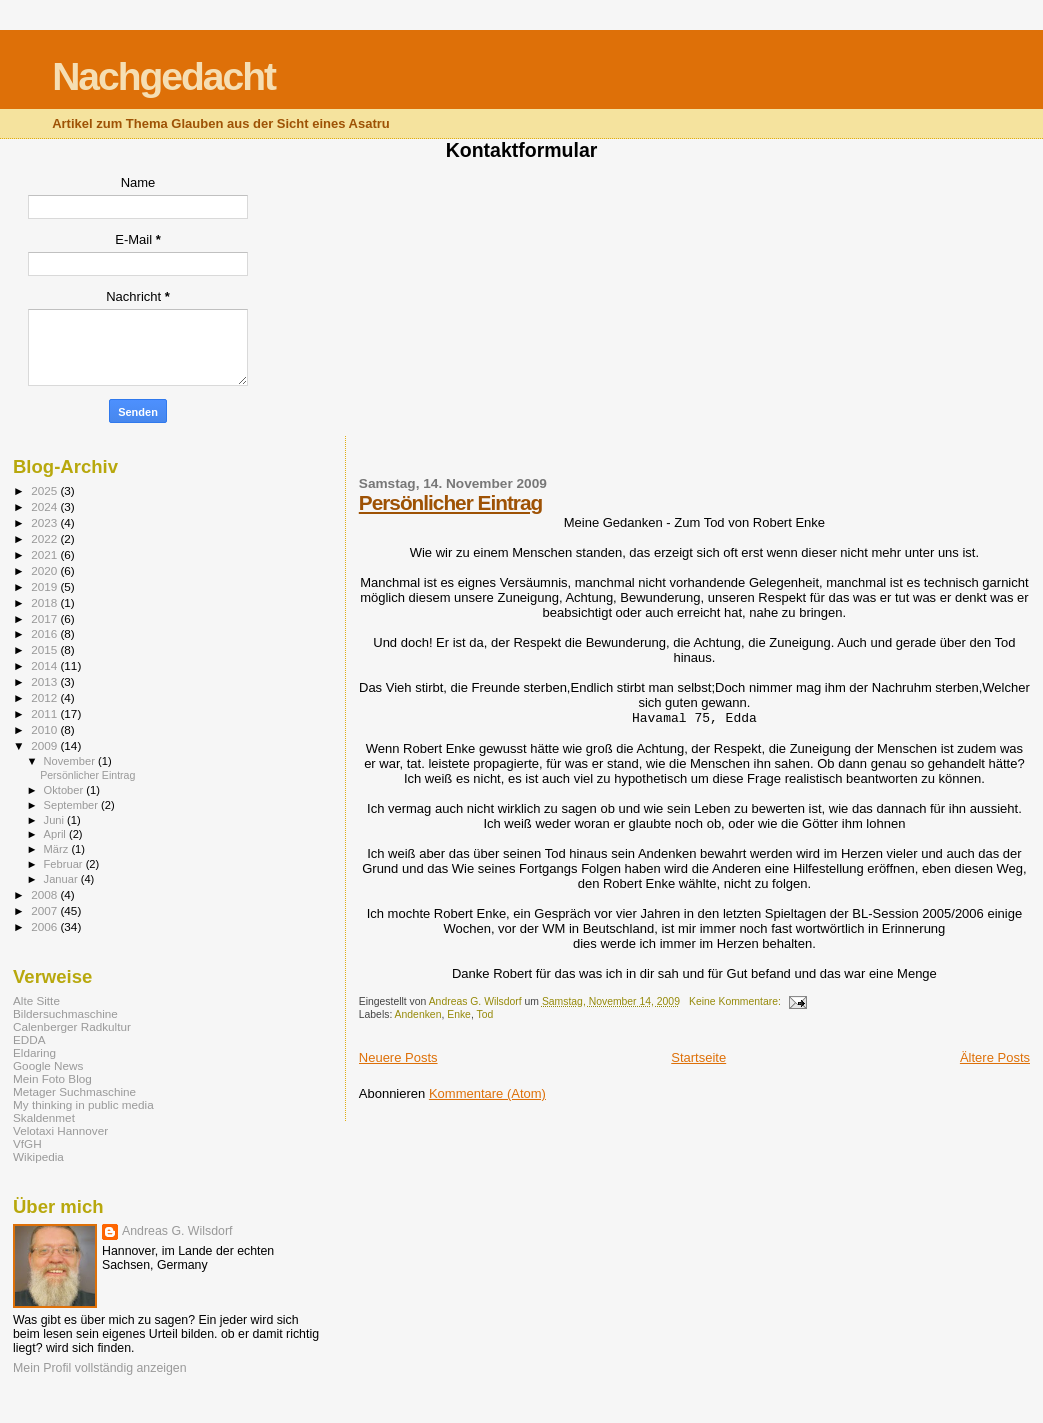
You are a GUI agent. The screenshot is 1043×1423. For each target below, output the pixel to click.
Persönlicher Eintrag (450, 502)
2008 (45, 894)
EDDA (29, 1039)
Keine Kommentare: (736, 1001)
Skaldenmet (44, 1117)
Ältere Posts (995, 1057)
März (58, 849)
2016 (45, 633)
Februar (65, 864)
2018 (45, 602)
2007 (45, 910)
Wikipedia (38, 1156)
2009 (45, 745)
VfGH (27, 1143)
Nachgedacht (163, 76)
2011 (45, 713)
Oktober (65, 790)
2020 (45, 570)
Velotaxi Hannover (60, 1130)
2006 (45, 926)
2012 (45, 697)
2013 (45, 681)
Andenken (418, 1014)
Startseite (698, 1057)
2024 (45, 506)
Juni (56, 820)
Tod (484, 1014)
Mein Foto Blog (52, 1078)
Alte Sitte (36, 1000)
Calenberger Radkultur (72, 1026)
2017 (45, 618)
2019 (45, 586)
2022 (45, 538)
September (73, 805)
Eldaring (34, 1052)
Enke (459, 1014)
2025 (45, 490)
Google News (48, 1065)
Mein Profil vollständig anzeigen (100, 1368)
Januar (62, 879)
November (71, 761)
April (56, 834)
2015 (45, 649)
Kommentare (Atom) (487, 1093)
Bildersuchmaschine (65, 1013)
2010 (45, 729)
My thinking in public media (83, 1104)
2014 (45, 665)
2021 (45, 554)
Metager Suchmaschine (74, 1091)
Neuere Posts (398, 1057)
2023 (45, 522)
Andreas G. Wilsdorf (177, 1231)
